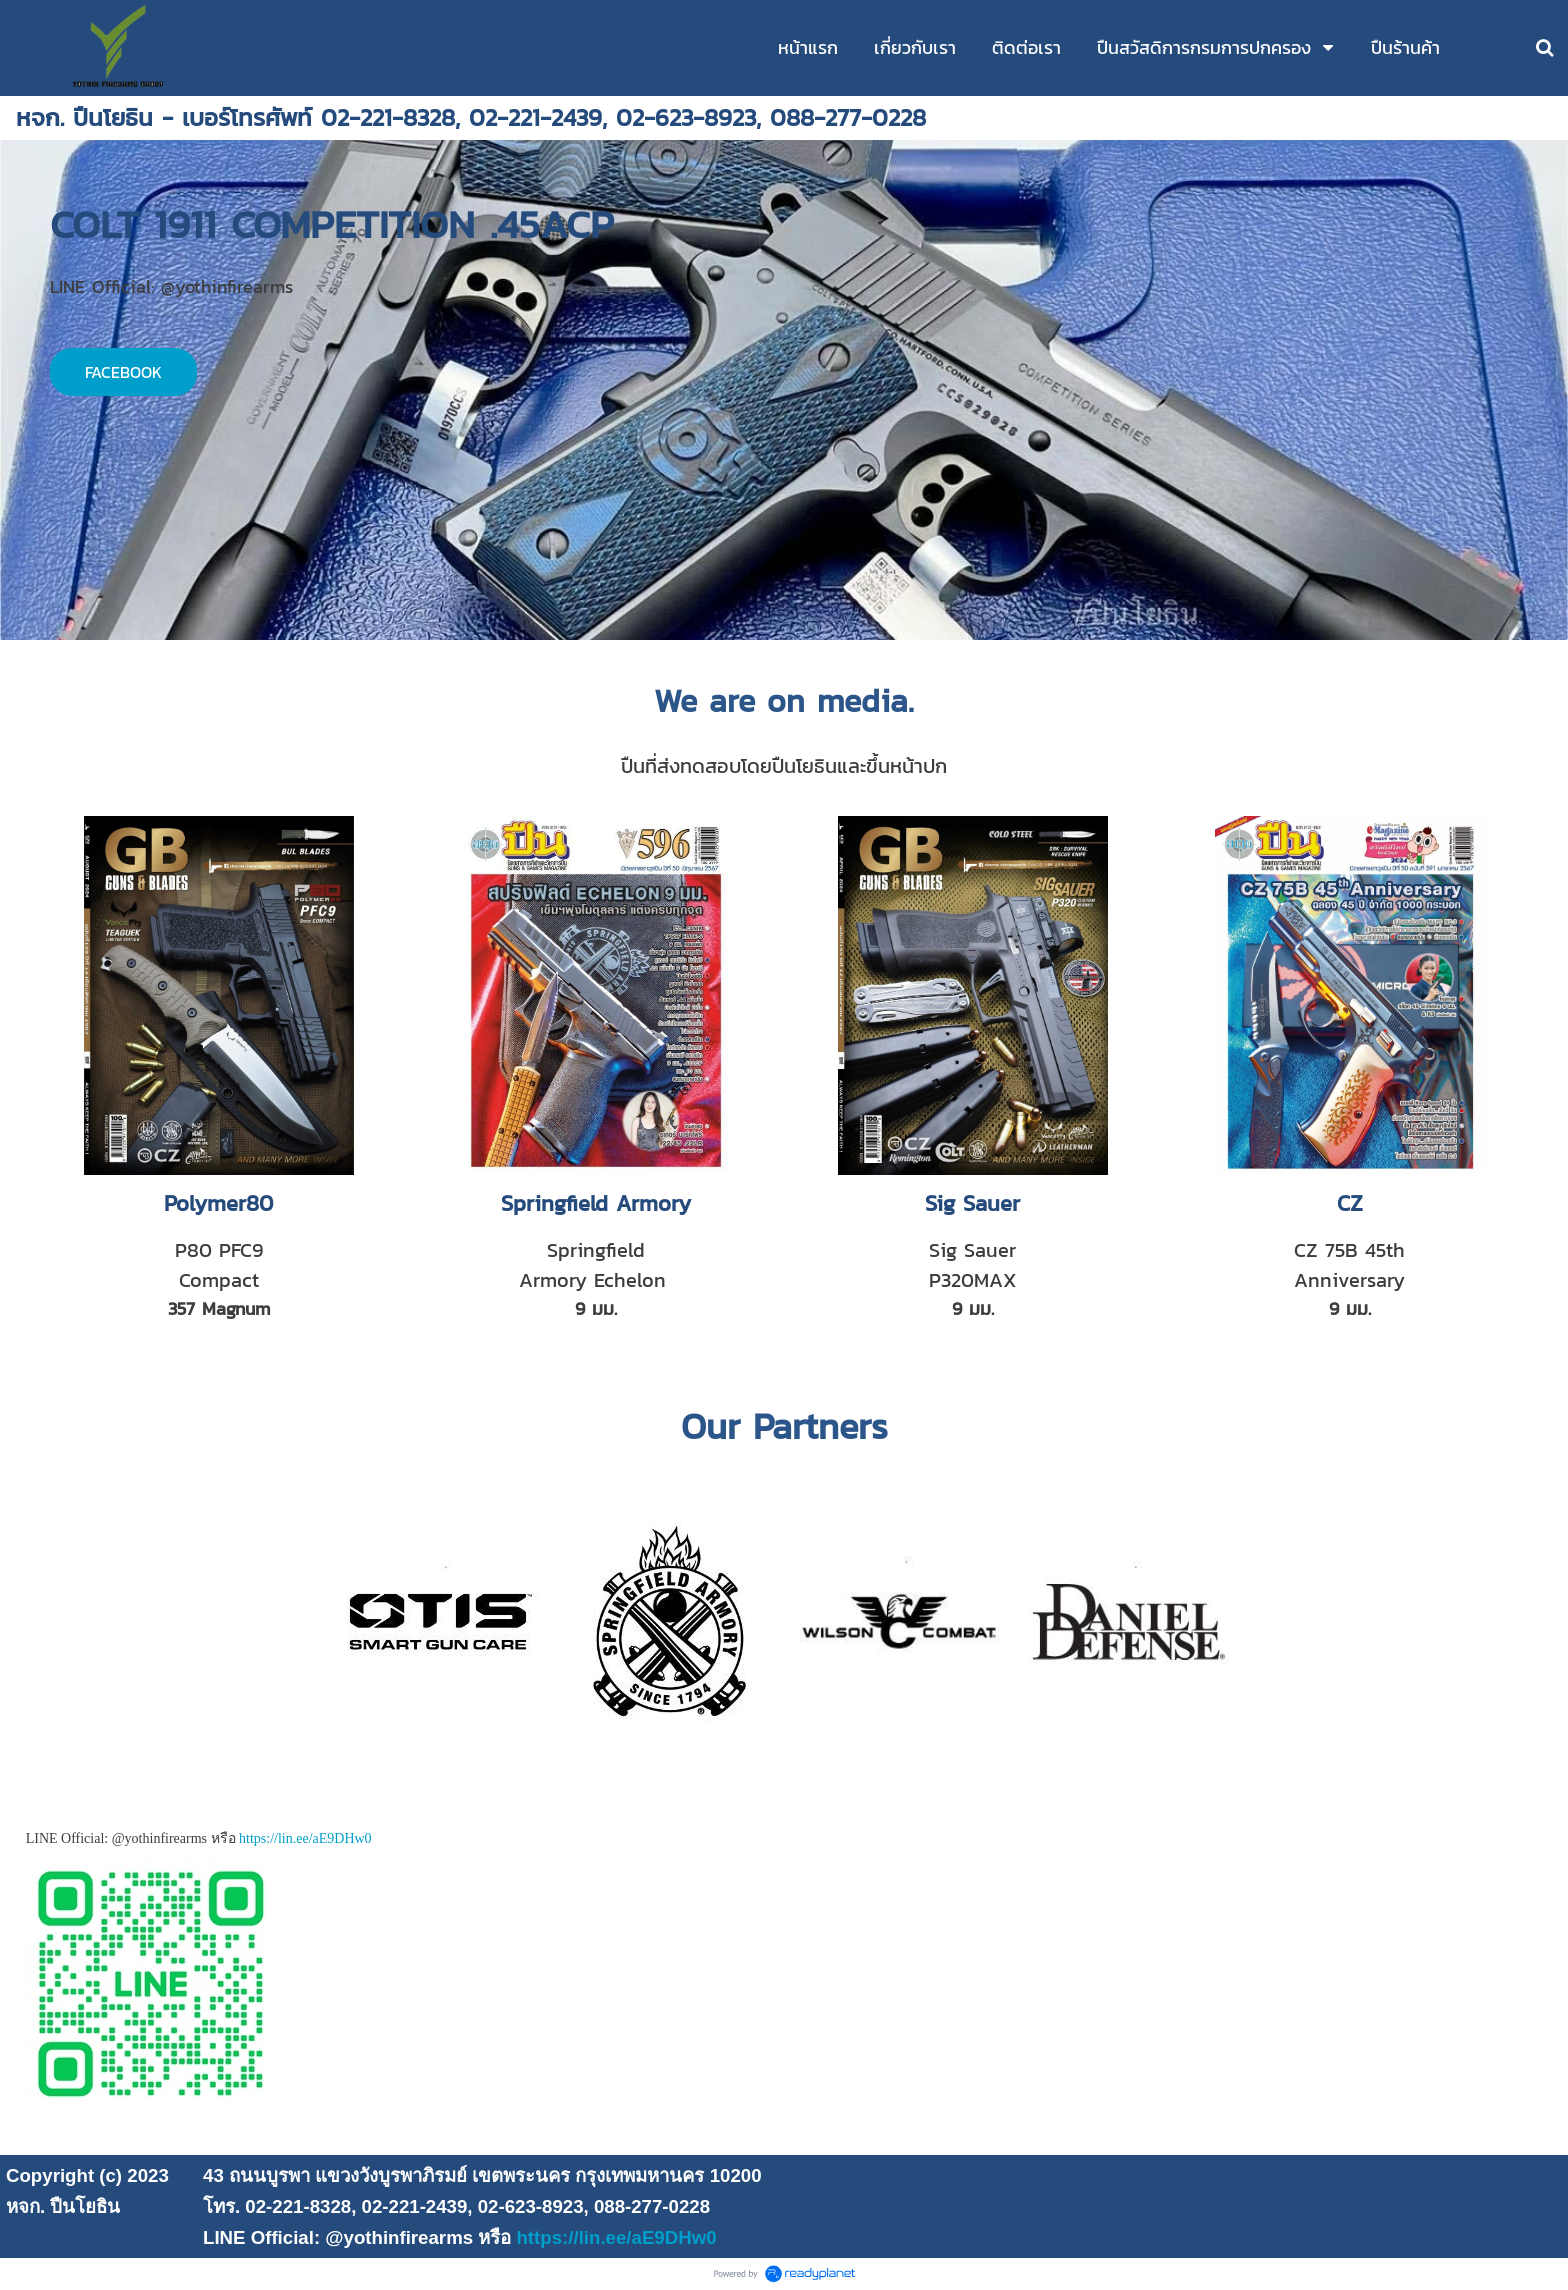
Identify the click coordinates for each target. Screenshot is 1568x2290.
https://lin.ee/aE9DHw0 (305, 1838)
